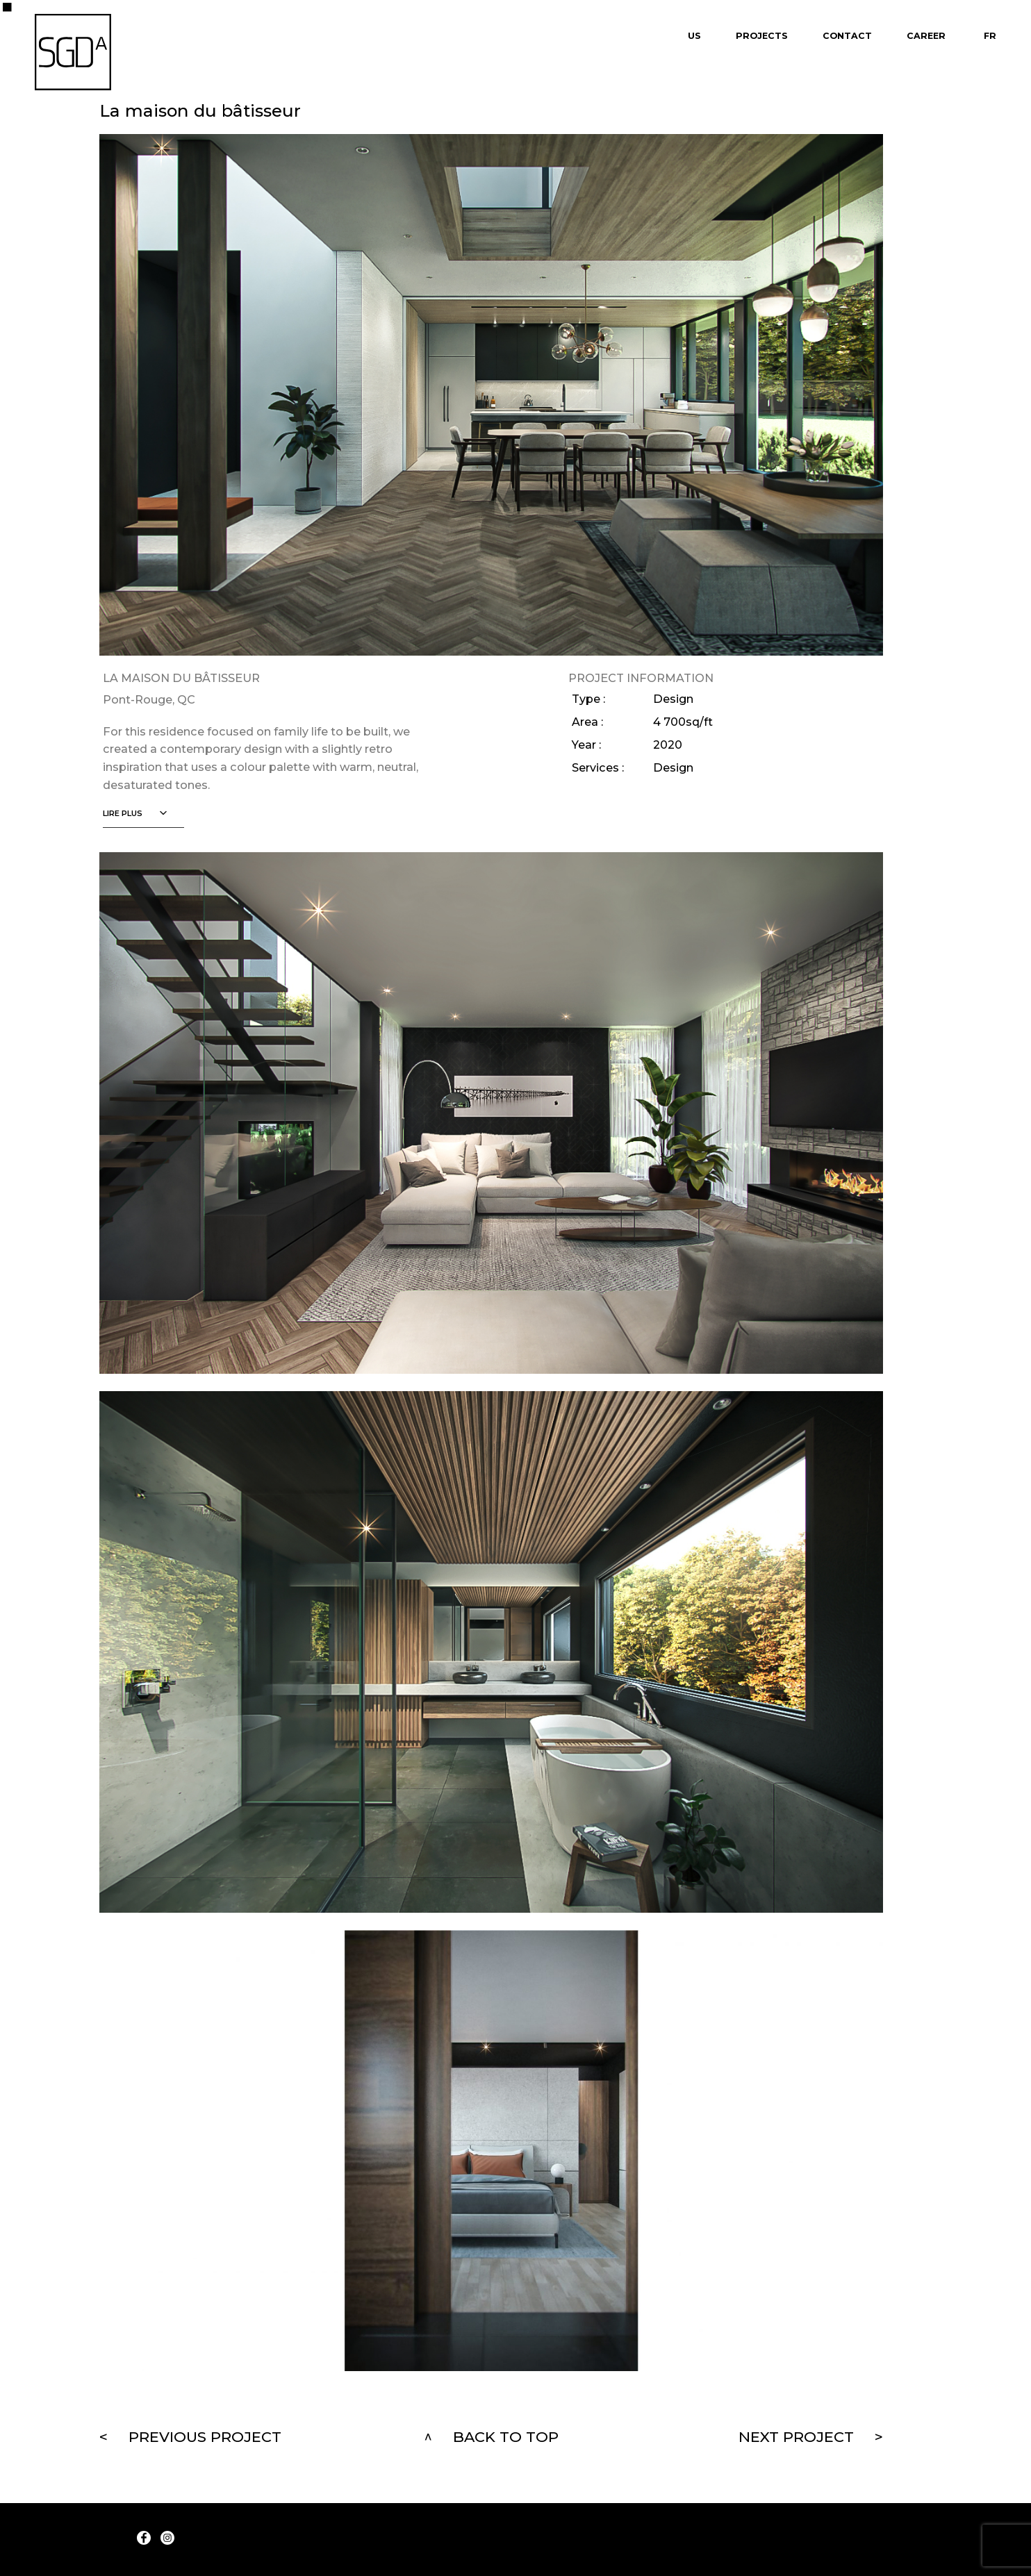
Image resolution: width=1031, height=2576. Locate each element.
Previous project (205, 2436)
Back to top (506, 2436)
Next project (796, 2436)
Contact (847, 36)
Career (926, 36)
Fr (990, 36)
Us (694, 36)
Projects (762, 36)
